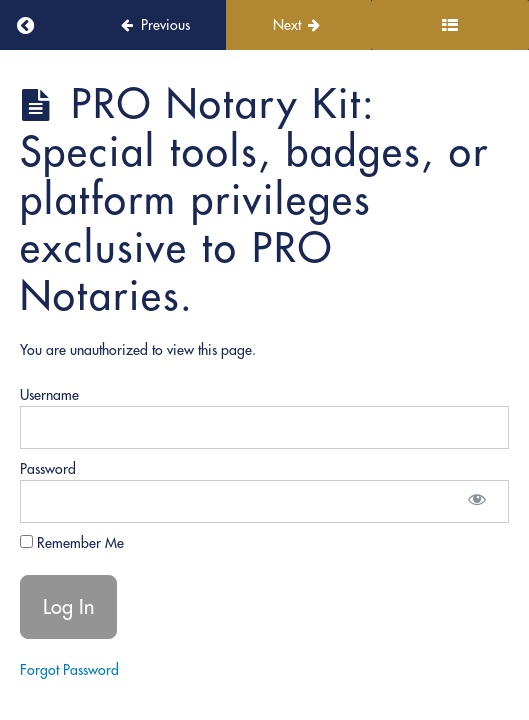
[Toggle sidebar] (450, 25)
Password (48, 469)
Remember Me (72, 543)
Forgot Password (69, 670)
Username (49, 395)
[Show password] (477, 501)
